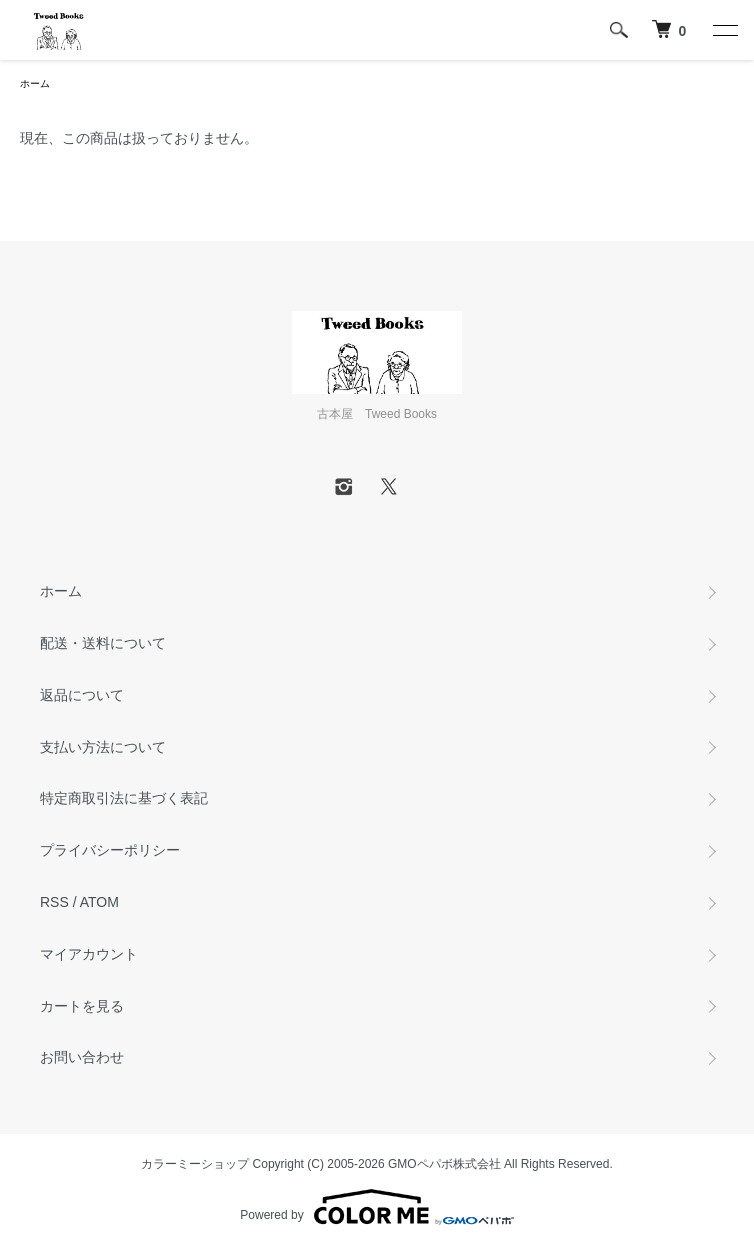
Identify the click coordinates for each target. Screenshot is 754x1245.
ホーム (35, 83)
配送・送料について (103, 643)
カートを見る (82, 1006)
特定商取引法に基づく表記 (124, 798)
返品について (82, 695)
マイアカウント (89, 954)
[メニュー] (724, 30)
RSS (54, 902)
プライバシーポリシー (110, 850)
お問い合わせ (82, 1057)
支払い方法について (103, 747)
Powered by (376, 1207)
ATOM (99, 902)
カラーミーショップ (195, 1164)
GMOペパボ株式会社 (444, 1164)
